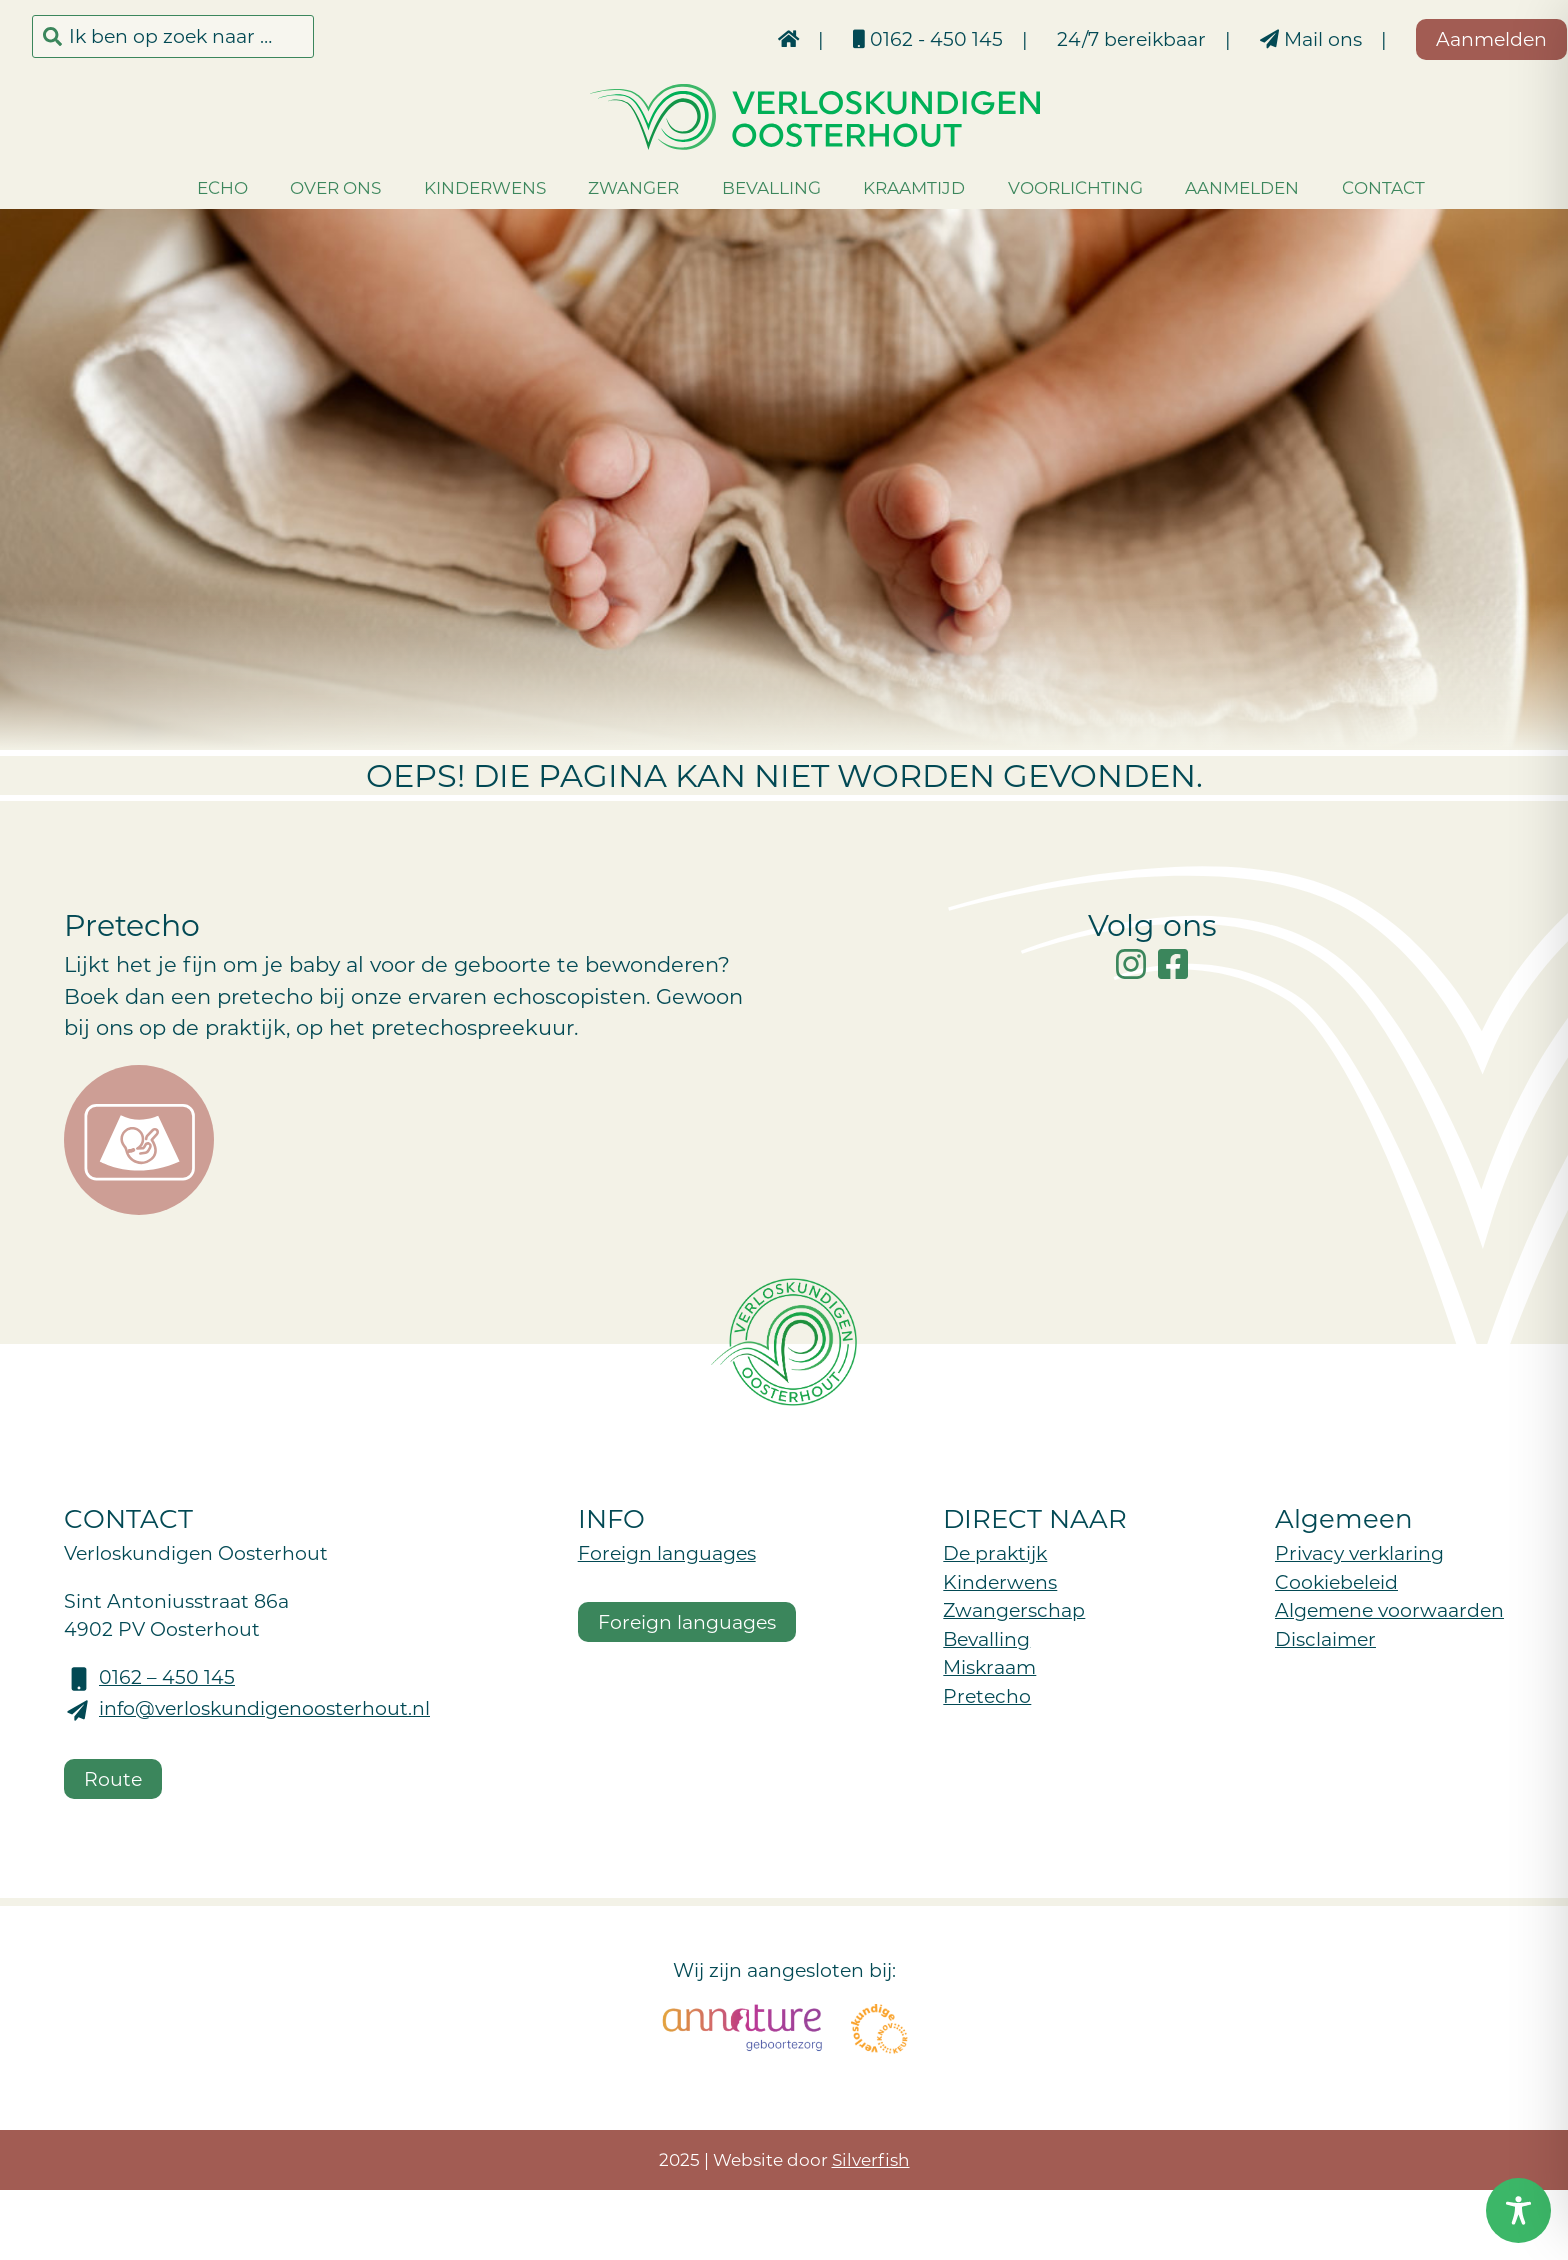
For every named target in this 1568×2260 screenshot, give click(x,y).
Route (113, 1778)
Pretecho (987, 1695)
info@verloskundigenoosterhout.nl (264, 1707)
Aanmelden (1211, 187)
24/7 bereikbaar (1069, 38)
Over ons (304, 187)
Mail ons (1249, 38)
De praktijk (995, 1552)
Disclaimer (1325, 1638)
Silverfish (871, 2159)
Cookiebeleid (1336, 1581)
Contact (1352, 187)
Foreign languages (667, 1552)
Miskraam (989, 1666)
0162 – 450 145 (167, 1676)
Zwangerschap (1014, 1609)
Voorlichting (1044, 187)
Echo (191, 187)
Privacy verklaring (1359, 1552)
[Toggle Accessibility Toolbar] (1518, 2210)
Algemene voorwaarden (1389, 1609)
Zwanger (602, 187)
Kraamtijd (883, 187)
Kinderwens (454, 187)
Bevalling (740, 187)
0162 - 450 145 (866, 38)
